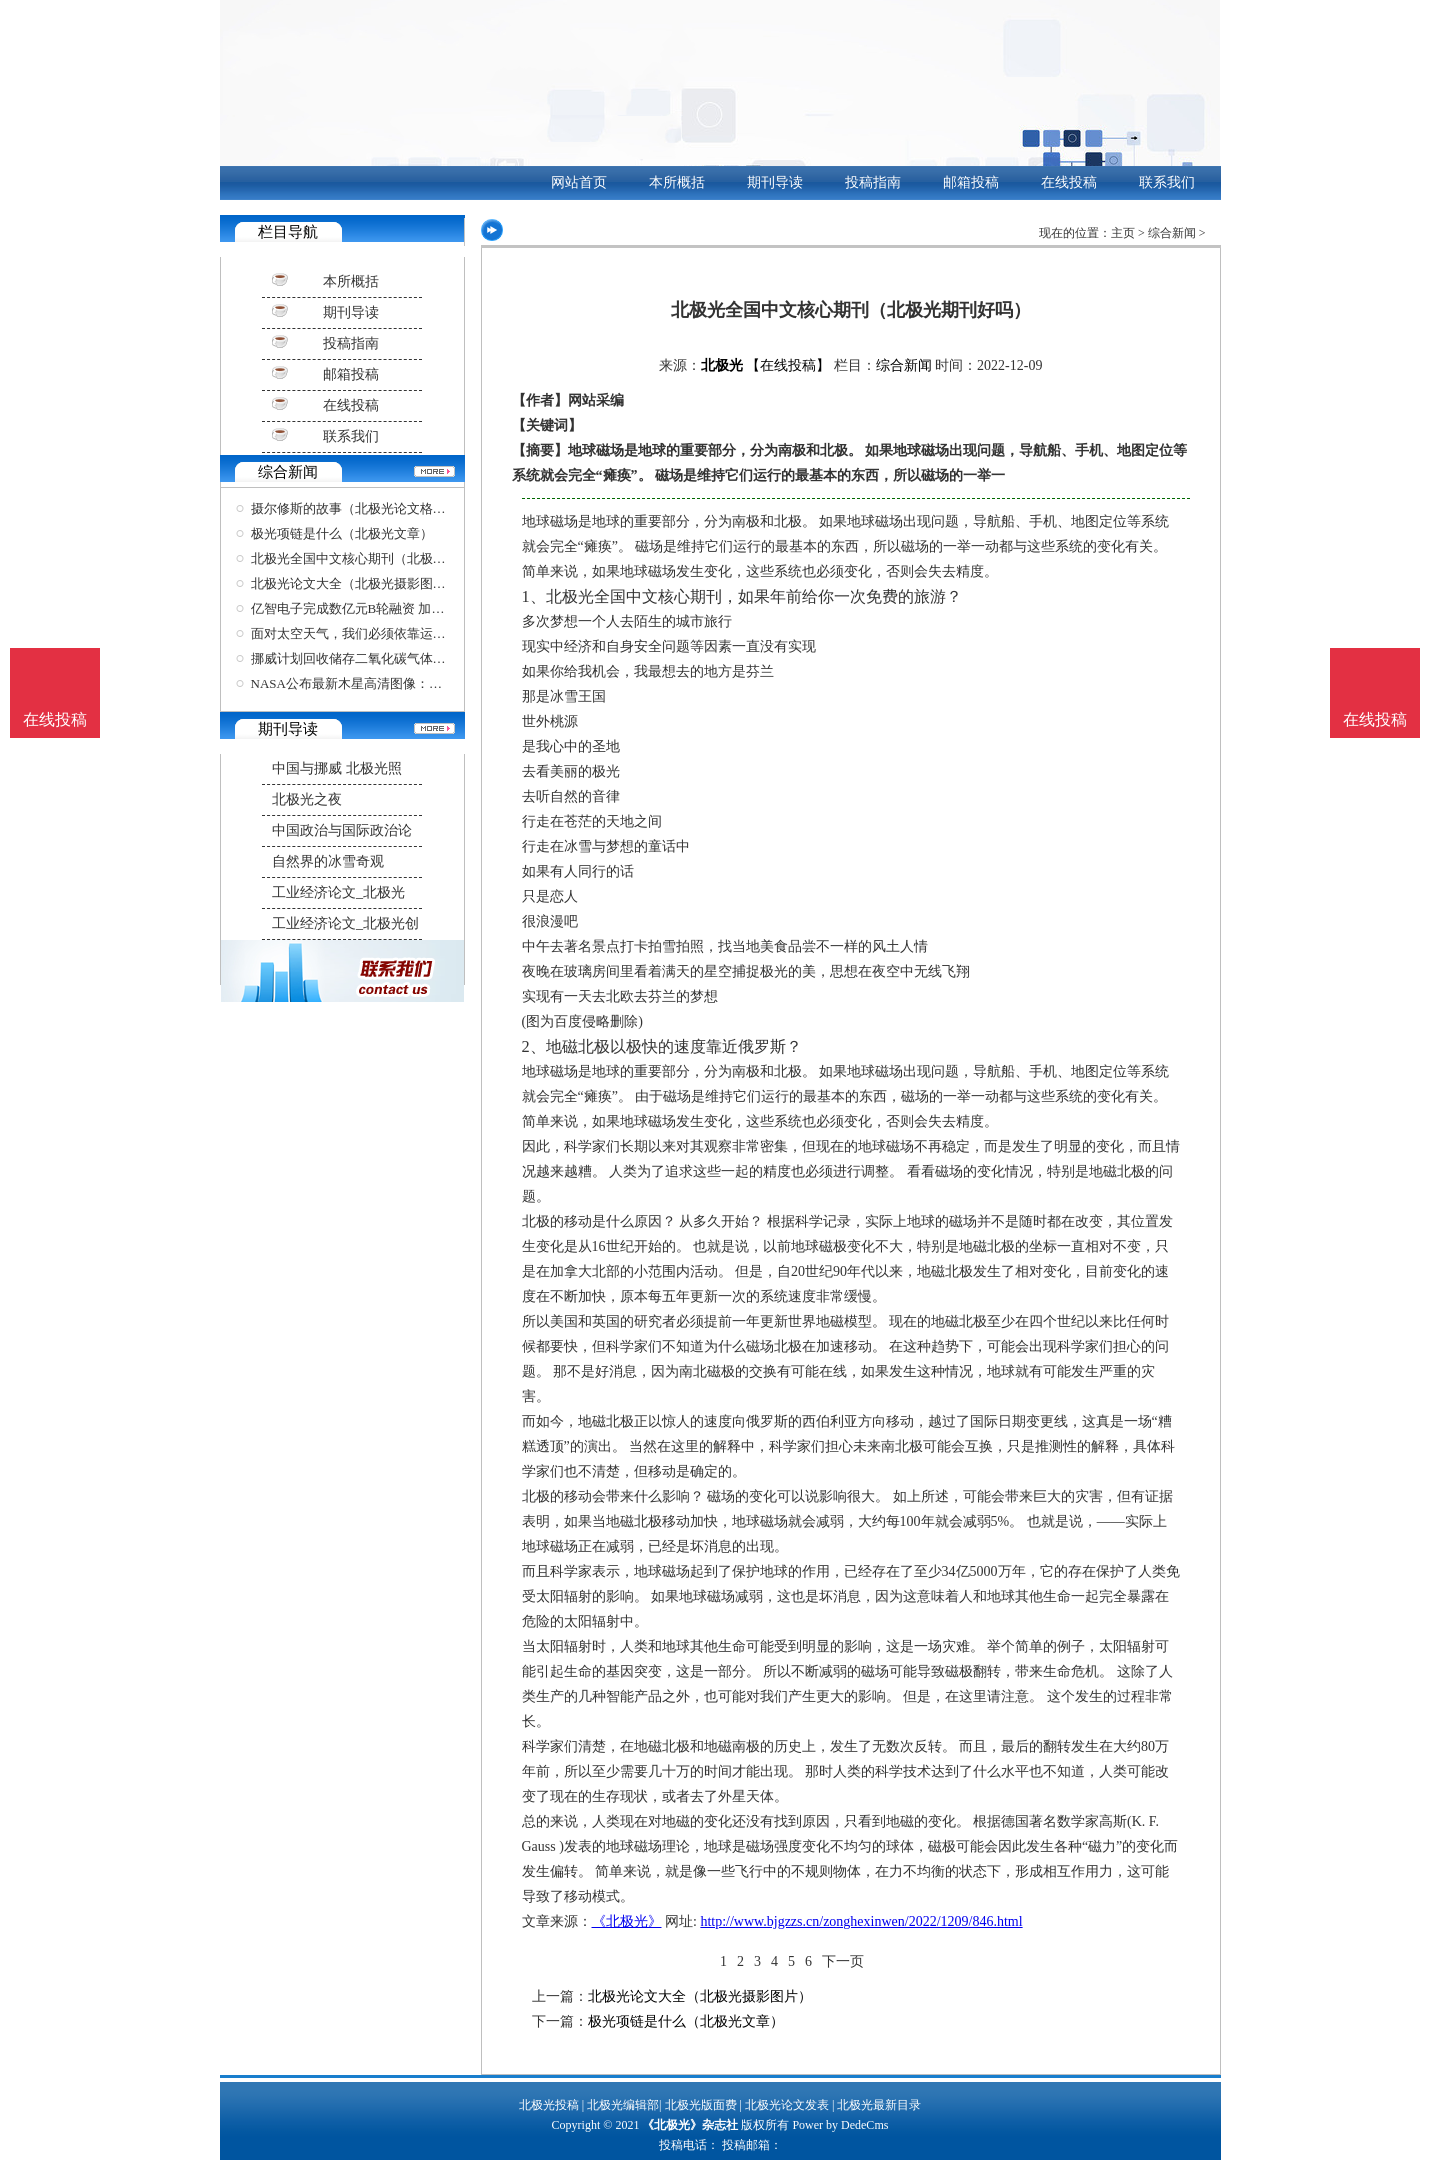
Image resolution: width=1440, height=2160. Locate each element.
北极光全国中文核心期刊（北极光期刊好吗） (381, 558)
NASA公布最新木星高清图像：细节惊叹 (366, 683)
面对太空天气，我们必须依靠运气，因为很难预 (387, 633)
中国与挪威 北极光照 (337, 768)
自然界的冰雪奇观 (328, 861)
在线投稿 (1069, 182)
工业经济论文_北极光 (338, 892)
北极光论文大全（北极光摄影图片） (355, 583)
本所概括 (677, 182)
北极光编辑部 (623, 2105)
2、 (534, 1046)
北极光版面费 (701, 2105)
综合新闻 (1172, 233)
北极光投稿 (549, 2105)
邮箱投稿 (971, 182)
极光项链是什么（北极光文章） (342, 533)
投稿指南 (873, 182)
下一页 (843, 1961)
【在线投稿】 (788, 365)
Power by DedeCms (840, 2125)
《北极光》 (627, 1921)
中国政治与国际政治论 (342, 830)
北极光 (722, 365)
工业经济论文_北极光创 (345, 923)
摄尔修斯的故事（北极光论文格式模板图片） (381, 508)
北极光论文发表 (787, 2105)
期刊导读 (775, 182)
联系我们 (1167, 182)
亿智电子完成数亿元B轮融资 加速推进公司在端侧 (393, 608)
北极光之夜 (307, 799)
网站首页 (579, 182)
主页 (1123, 233)
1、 (534, 596)
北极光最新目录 (879, 2105)
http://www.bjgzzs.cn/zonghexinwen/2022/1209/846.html (861, 1921)
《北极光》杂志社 (690, 2125)
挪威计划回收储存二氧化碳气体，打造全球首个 (387, 658)
